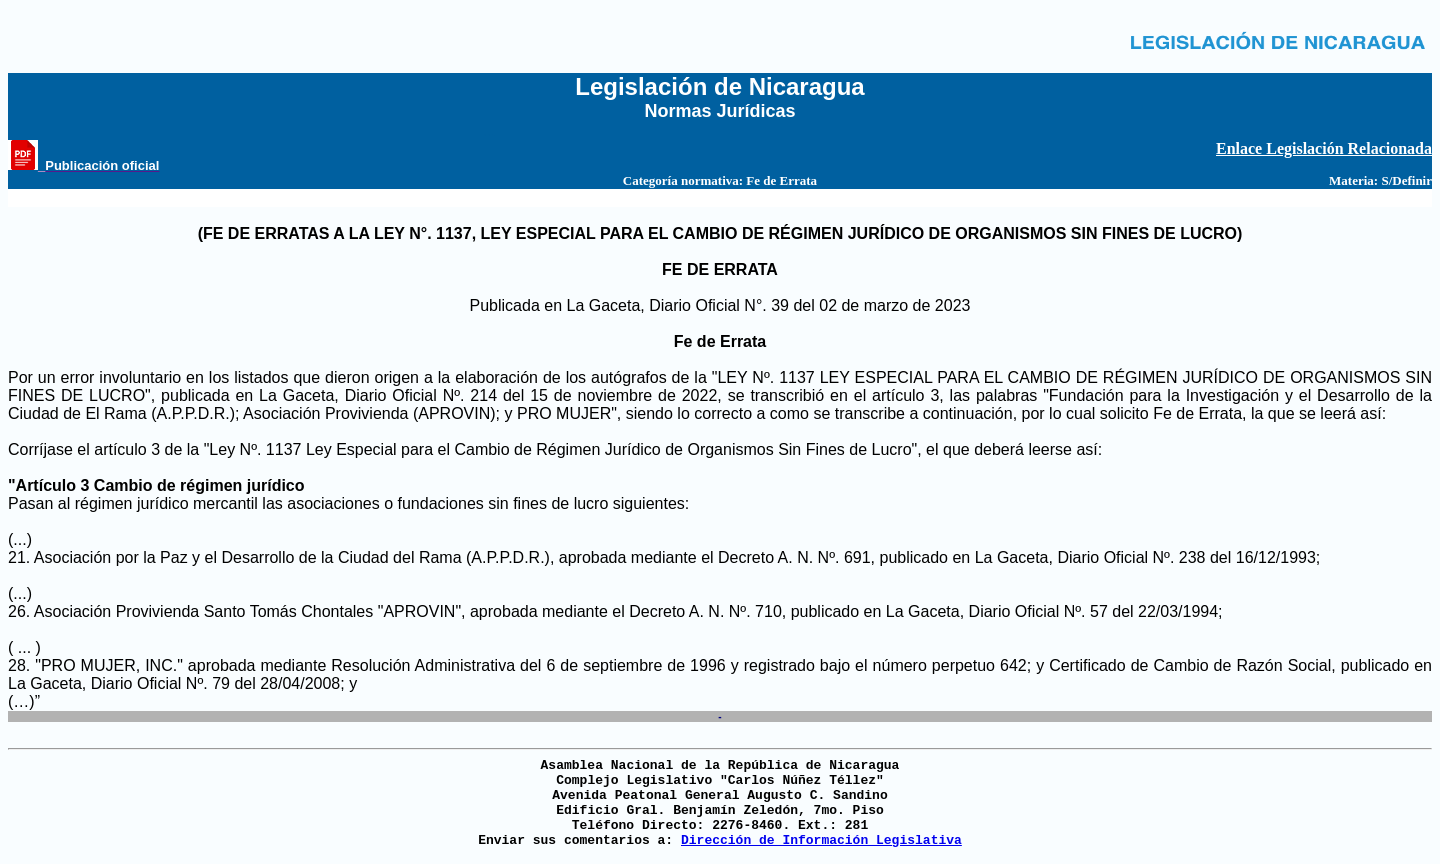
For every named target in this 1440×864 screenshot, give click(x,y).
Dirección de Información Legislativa (821, 840)
